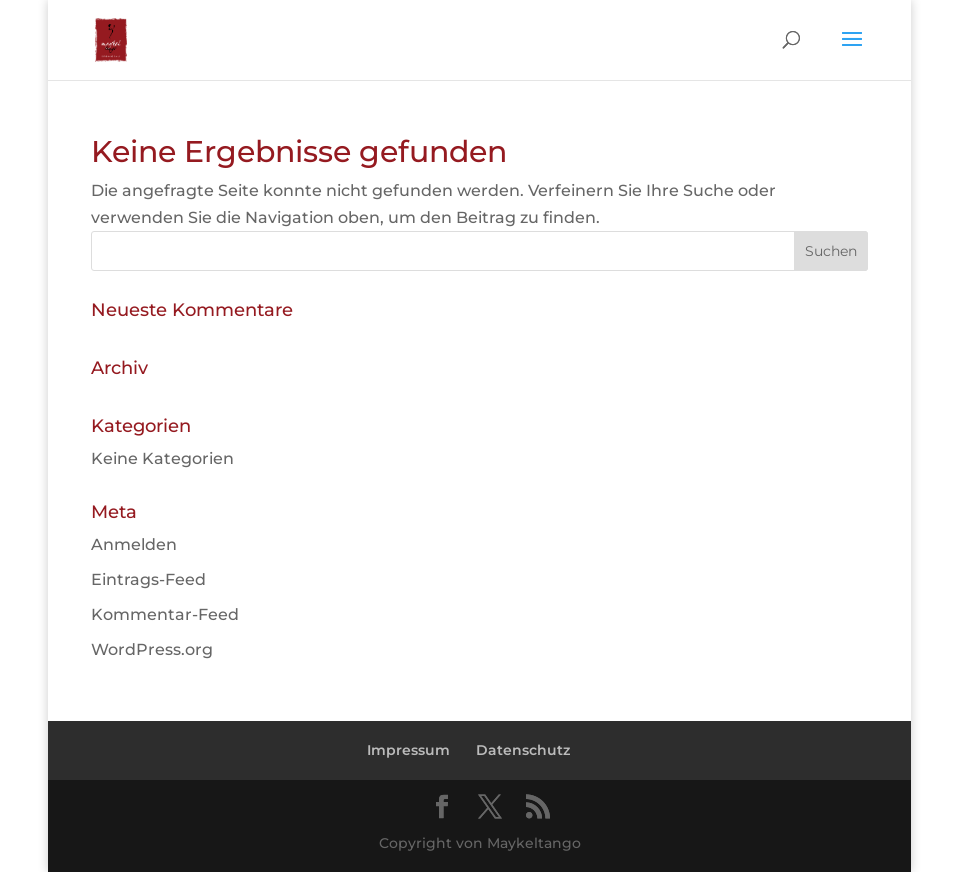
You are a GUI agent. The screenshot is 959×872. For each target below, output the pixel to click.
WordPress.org (152, 649)
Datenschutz (523, 750)
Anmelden (134, 544)
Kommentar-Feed (165, 614)
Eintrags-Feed (148, 579)
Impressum (408, 750)
